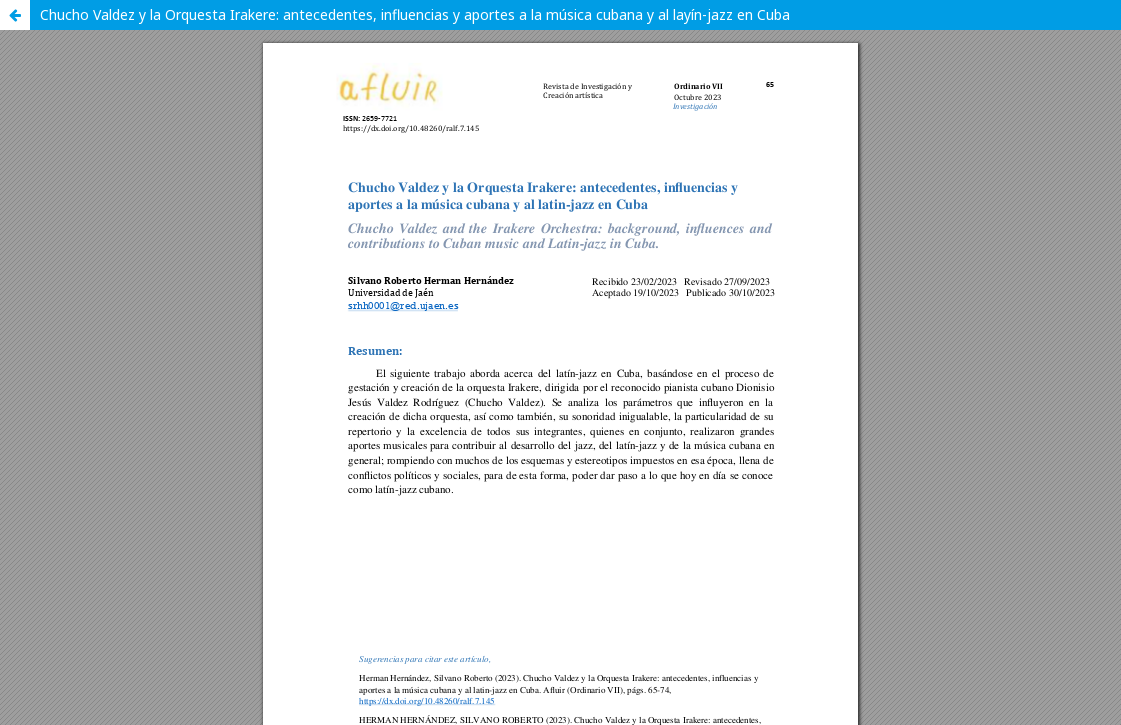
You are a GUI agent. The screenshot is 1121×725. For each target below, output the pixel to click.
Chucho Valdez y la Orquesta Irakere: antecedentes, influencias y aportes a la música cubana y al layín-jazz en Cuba (415, 14)
